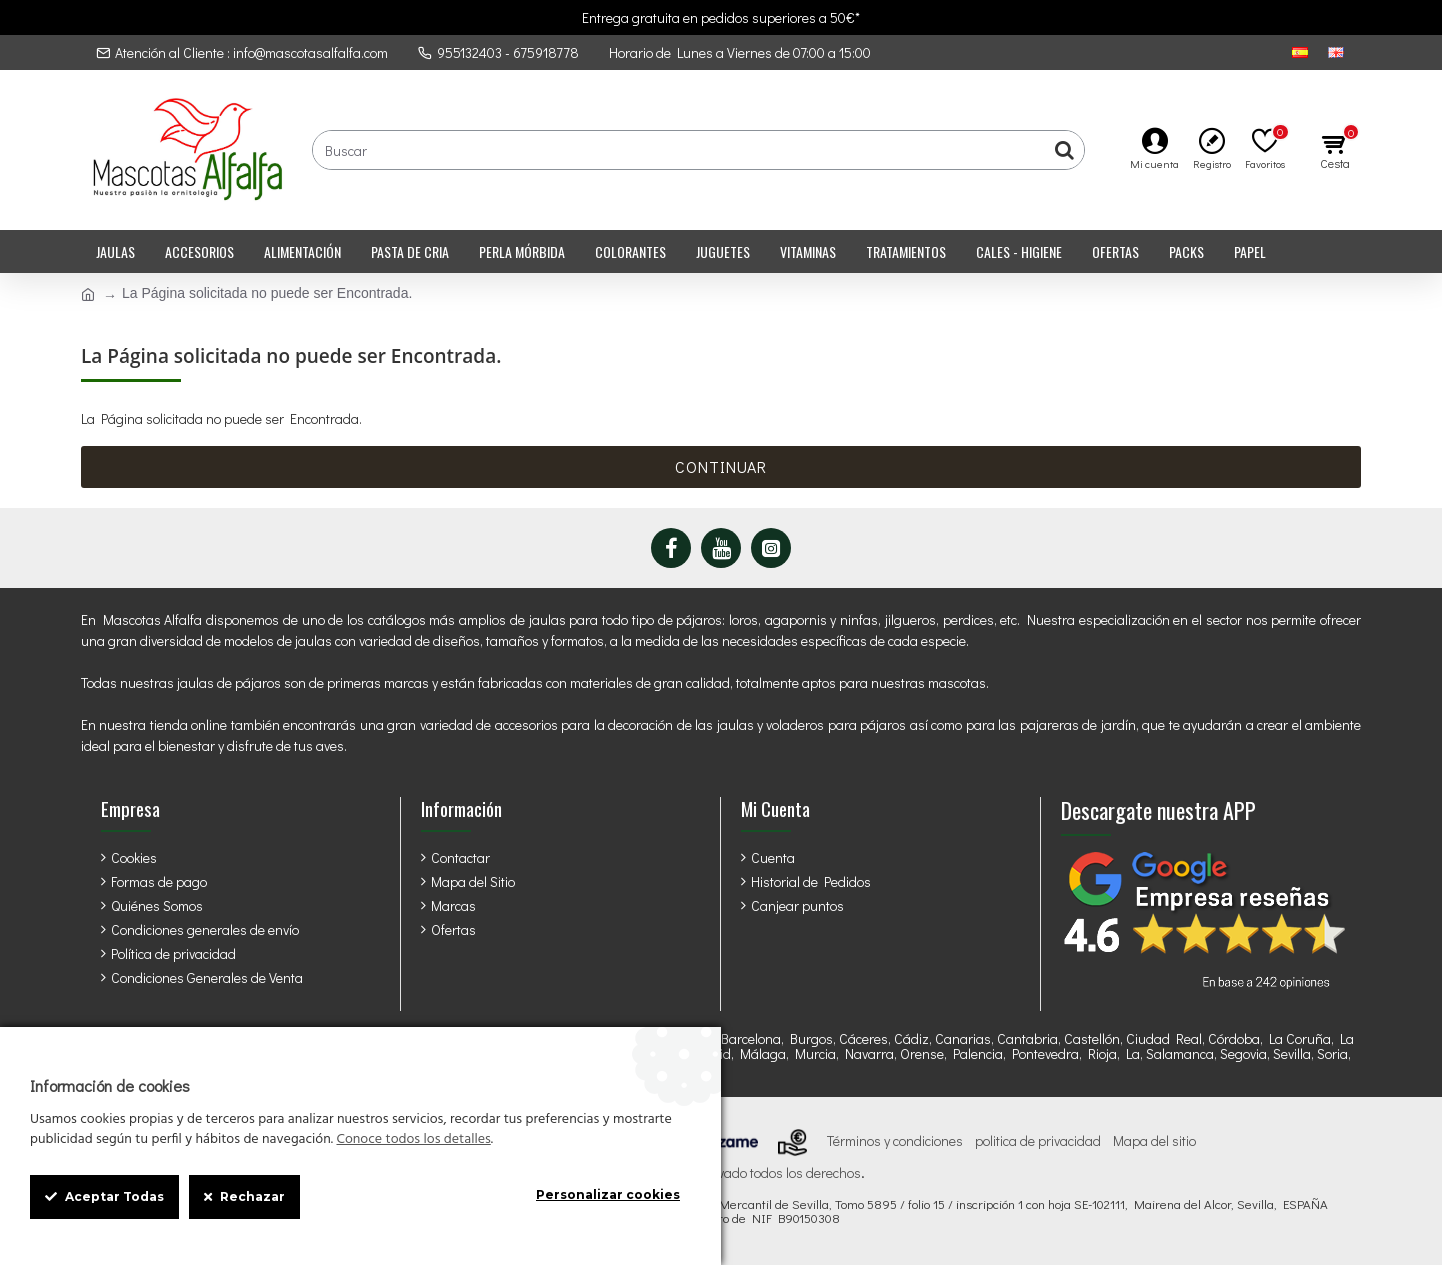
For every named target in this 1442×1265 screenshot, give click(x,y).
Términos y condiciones (895, 1141)
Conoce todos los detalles (413, 1140)
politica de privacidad (1038, 1141)
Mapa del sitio (1154, 1141)
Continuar (721, 466)
